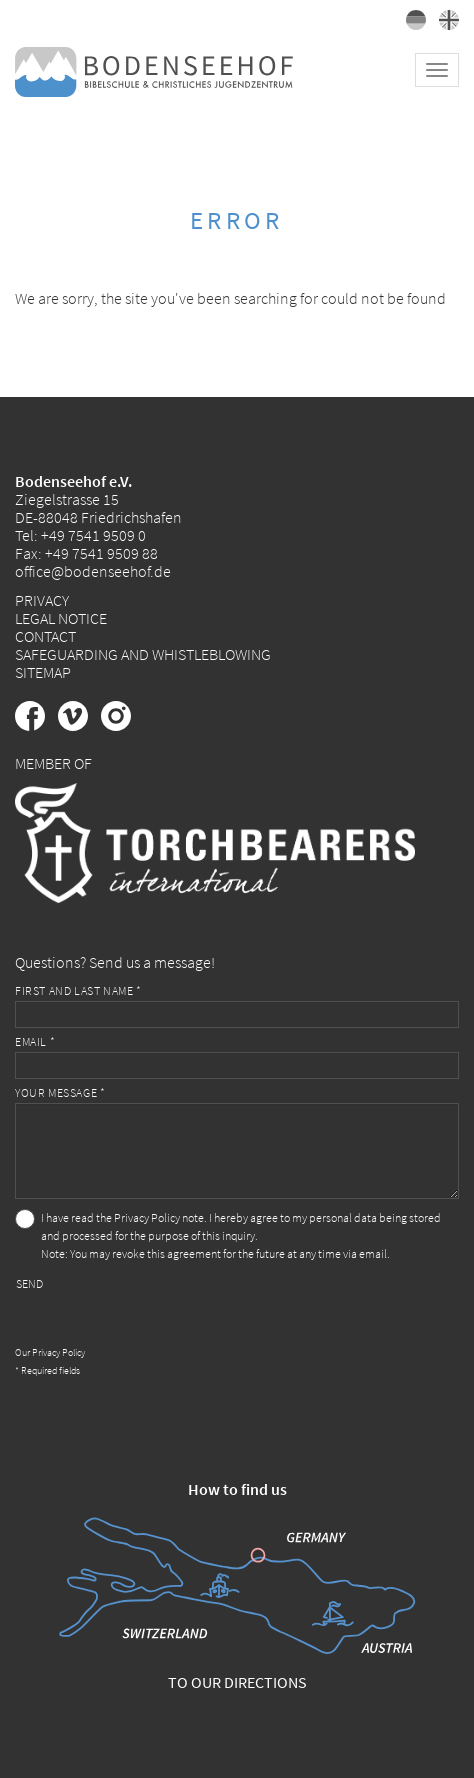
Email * (35, 1041)
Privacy (42, 600)
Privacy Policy (147, 1217)
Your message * (60, 1092)
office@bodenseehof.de (93, 571)
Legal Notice (61, 618)
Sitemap (43, 672)
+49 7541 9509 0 (93, 535)
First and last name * (78, 990)
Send (29, 1283)
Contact (45, 636)
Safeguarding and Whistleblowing (143, 654)
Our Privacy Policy (50, 1352)
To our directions (237, 1682)
